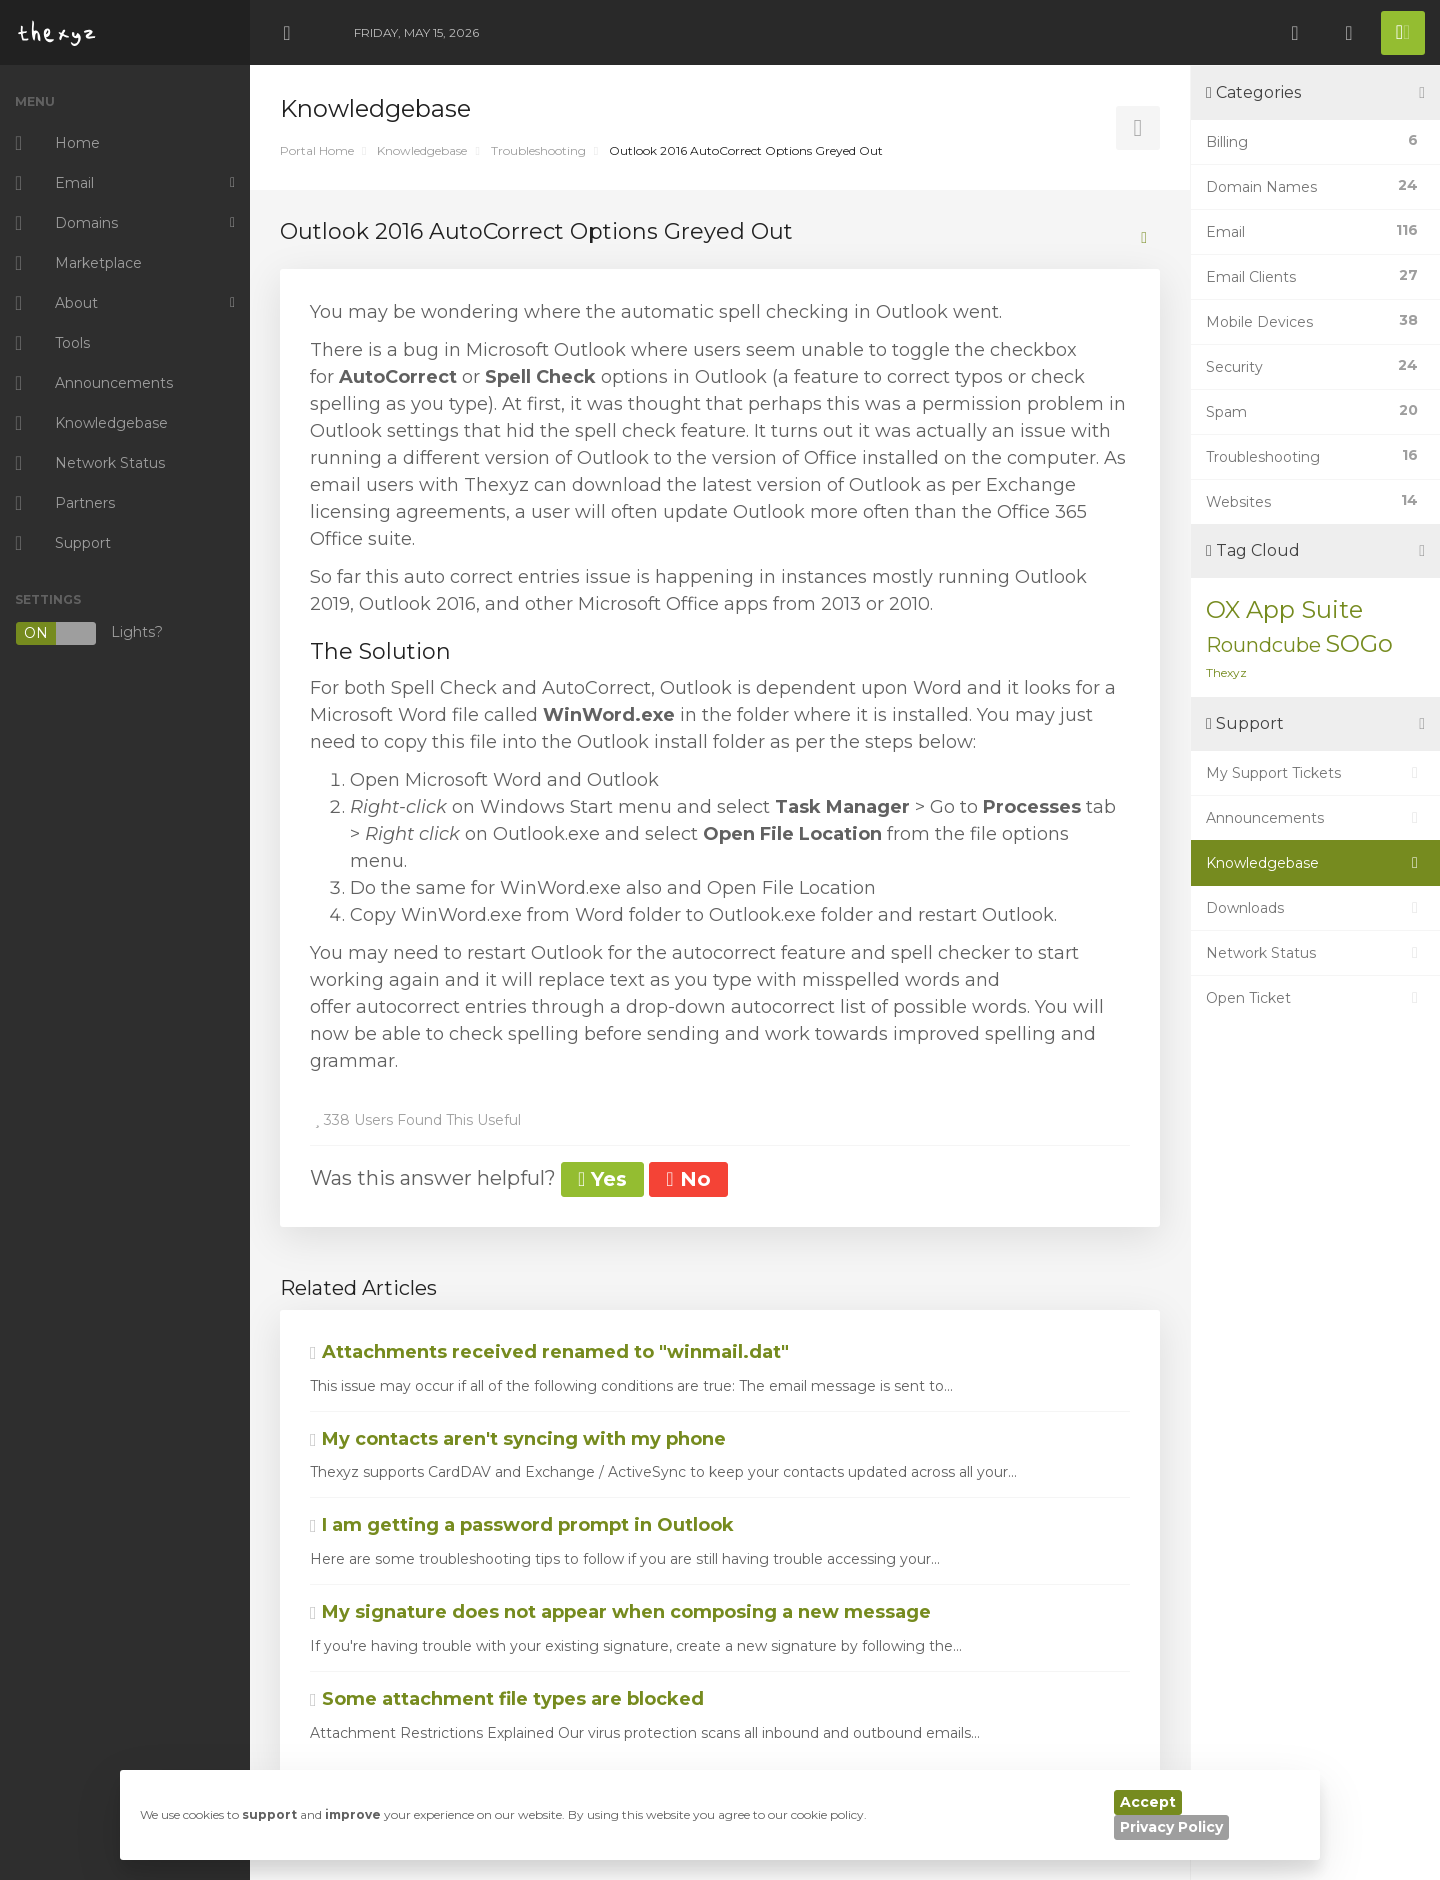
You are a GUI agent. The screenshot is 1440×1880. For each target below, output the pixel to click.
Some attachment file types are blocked (507, 1699)
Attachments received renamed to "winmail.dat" (549, 1352)
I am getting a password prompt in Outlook (522, 1525)
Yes (602, 1179)
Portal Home (317, 150)
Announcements (1315, 818)
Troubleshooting (538, 150)
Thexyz (1226, 672)
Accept (1148, 1802)
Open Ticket (1315, 998)
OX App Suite (1284, 609)
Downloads (1315, 908)
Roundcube (1263, 645)
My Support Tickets (1315, 773)
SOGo (1359, 643)
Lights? (89, 633)
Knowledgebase (422, 150)
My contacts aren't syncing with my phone (518, 1439)
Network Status (1315, 953)
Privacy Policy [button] (1171, 1827)
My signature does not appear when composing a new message (620, 1612)
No (688, 1179)
